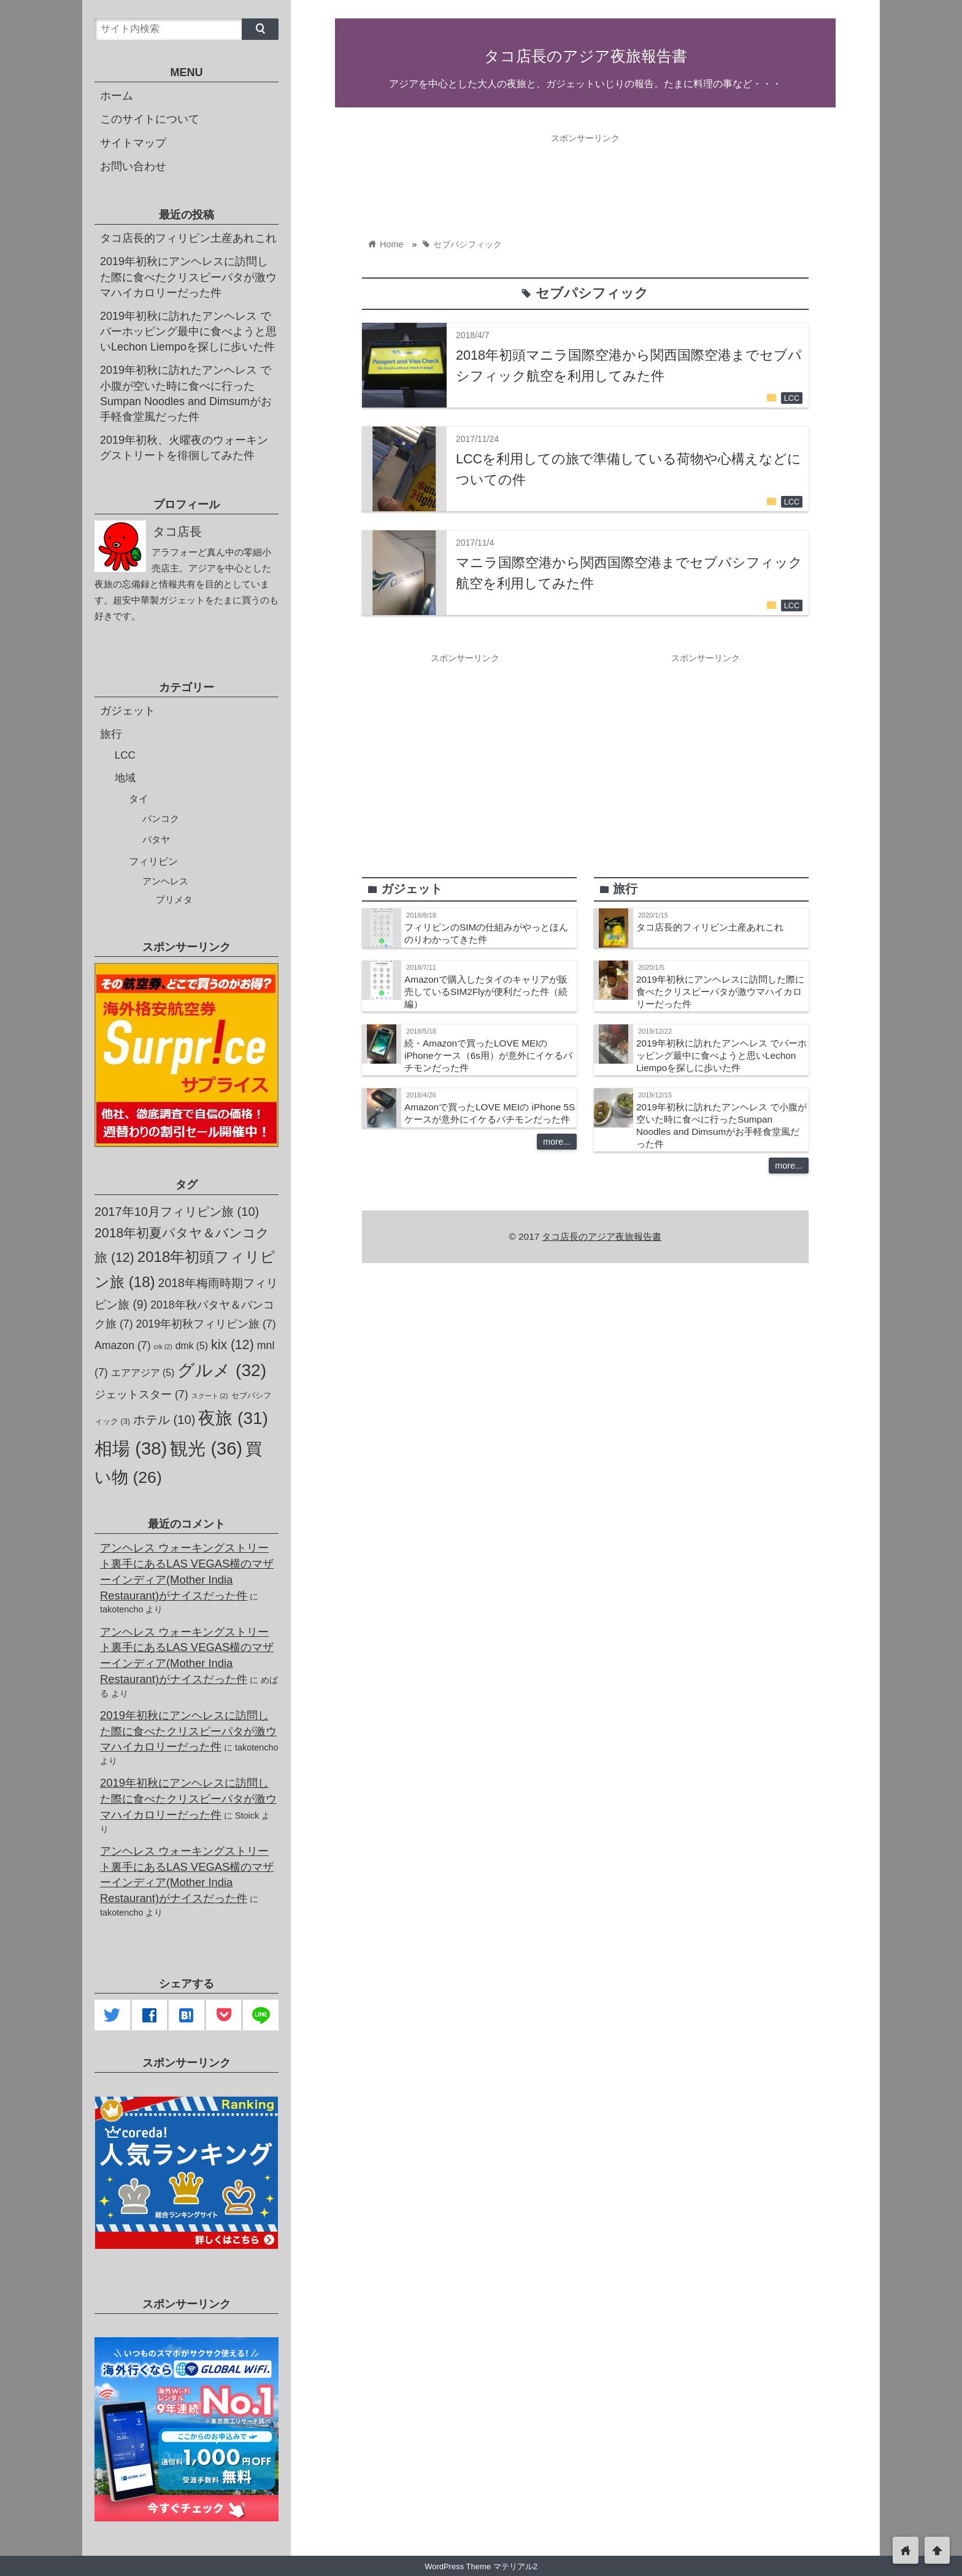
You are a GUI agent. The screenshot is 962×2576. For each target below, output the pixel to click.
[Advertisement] (585, 176)
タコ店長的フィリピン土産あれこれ (709, 927)
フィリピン (153, 861)
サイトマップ (133, 143)
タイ (138, 798)
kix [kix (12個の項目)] (232, 1344)
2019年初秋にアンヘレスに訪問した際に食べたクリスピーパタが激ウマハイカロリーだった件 (720, 991)
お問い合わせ (133, 166)
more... (557, 1142)
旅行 (111, 734)
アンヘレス (165, 881)
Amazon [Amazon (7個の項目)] (122, 1345)
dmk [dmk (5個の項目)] (191, 1345)
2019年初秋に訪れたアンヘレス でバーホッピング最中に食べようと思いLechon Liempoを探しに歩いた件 (721, 1055)
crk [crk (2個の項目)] (163, 1346)
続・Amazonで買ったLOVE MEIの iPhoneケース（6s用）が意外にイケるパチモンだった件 (488, 1055)
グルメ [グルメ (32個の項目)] (221, 1370)
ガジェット (127, 711)
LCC (791, 398)
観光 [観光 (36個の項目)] (206, 1448)
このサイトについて (149, 119)
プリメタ (174, 900)
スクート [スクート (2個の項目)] (209, 1395)
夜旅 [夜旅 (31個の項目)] (233, 1418)
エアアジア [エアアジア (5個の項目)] (143, 1372)
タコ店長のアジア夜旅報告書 (585, 55)
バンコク (160, 818)
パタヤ (156, 839)
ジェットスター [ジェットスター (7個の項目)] (141, 1394)
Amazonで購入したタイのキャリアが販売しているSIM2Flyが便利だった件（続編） (486, 991)
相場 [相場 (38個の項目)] (130, 1448)
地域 (125, 778)
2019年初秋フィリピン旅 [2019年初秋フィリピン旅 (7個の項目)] (206, 1324)
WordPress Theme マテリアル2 (481, 2566)
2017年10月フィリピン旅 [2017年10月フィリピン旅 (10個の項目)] (176, 1211)
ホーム (116, 96)
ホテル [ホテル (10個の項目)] (164, 1419)
